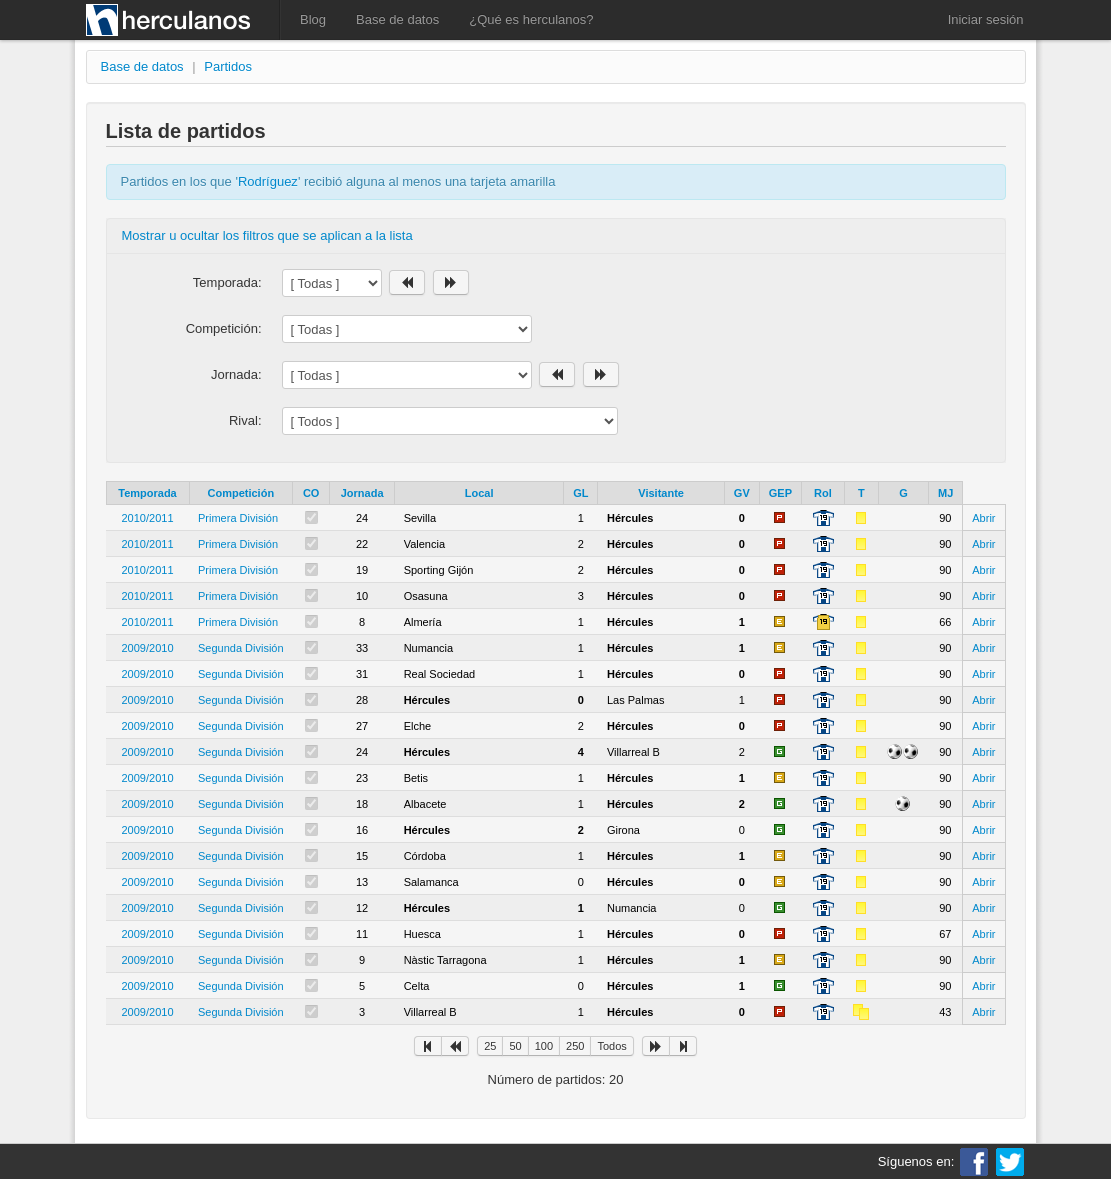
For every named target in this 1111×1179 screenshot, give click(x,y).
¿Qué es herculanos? (531, 19)
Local (479, 493)
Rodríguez (268, 181)
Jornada (362, 493)
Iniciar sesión (986, 19)
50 (515, 1046)
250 (575, 1046)
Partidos (228, 66)
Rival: (245, 420)
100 (544, 1046)
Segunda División (241, 648)
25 (490, 1046)
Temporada (147, 493)
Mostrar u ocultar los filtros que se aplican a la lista (267, 235)
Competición (241, 493)
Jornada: (236, 374)
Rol (823, 493)
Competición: (224, 328)
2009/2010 (148, 648)
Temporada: (227, 282)
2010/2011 (148, 518)
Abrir (983, 518)
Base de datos (397, 19)
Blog (313, 19)
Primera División (238, 518)
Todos (611, 1046)
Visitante (661, 493)
